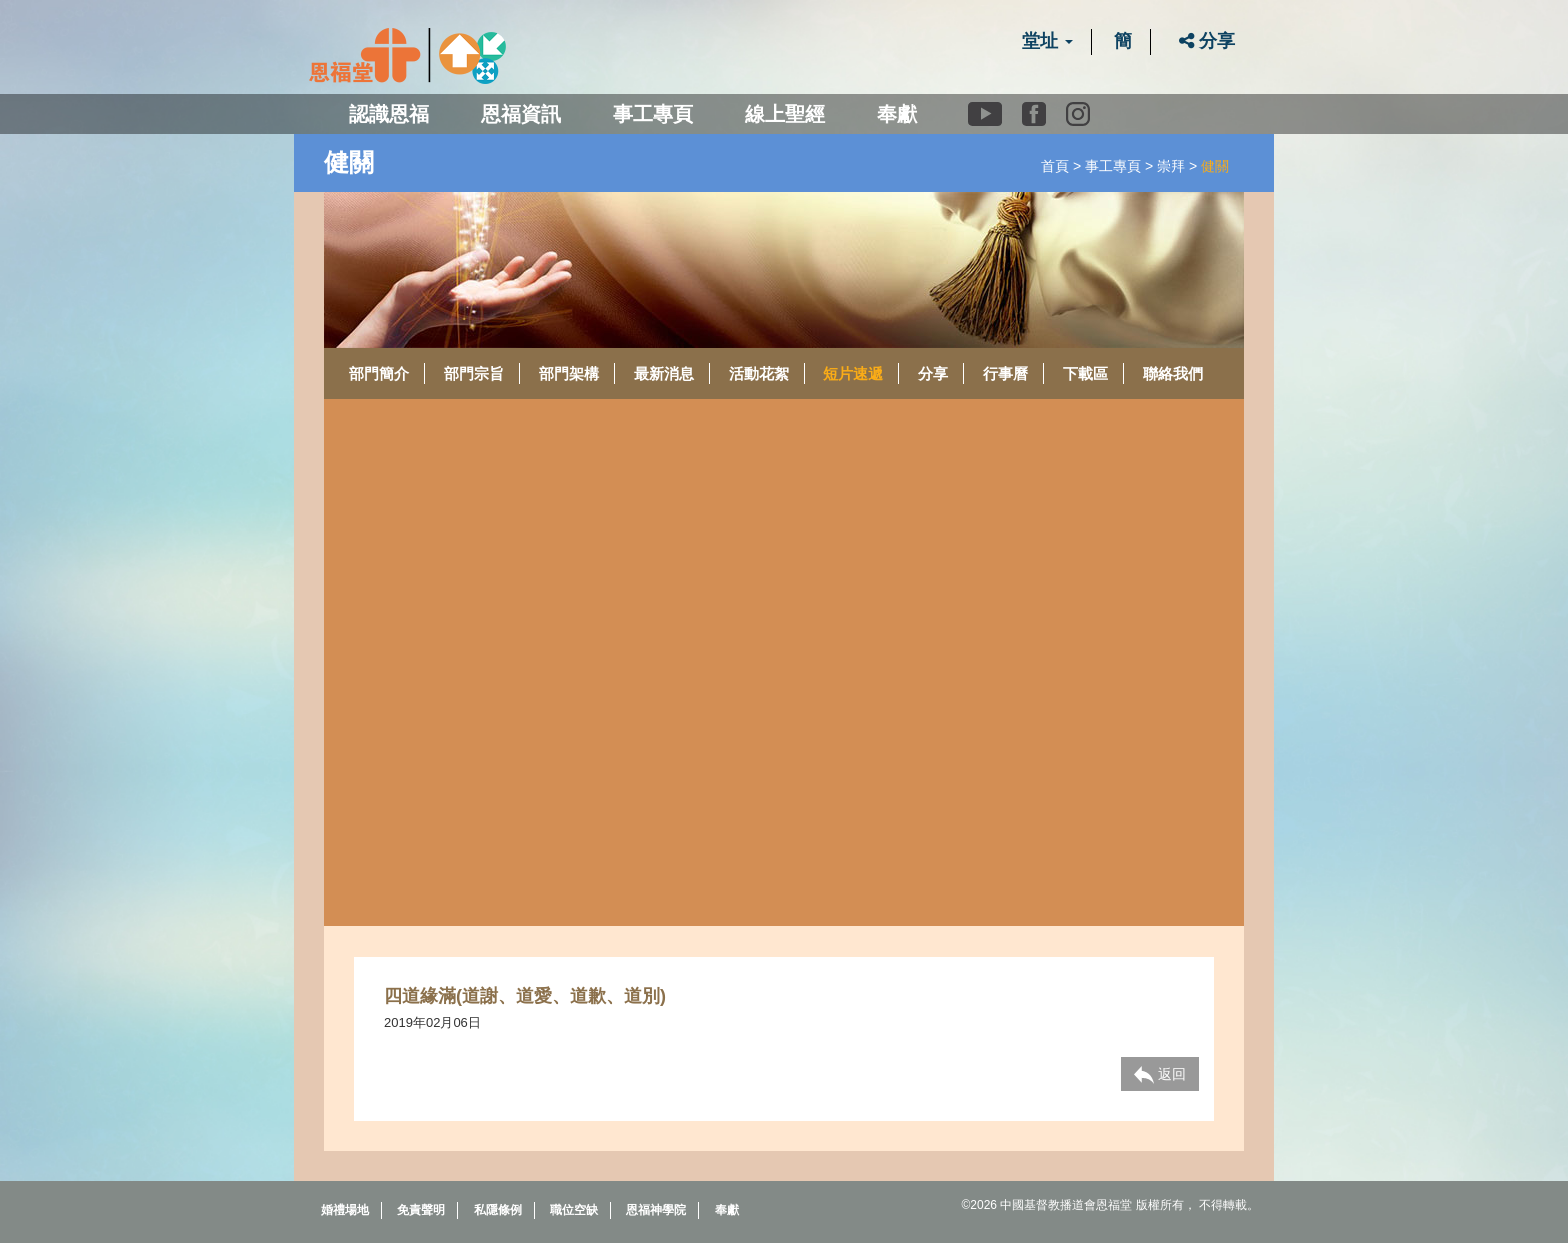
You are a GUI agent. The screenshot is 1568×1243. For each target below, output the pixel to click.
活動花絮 (759, 373)
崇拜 (1171, 166)
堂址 (1047, 41)
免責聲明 (421, 1210)
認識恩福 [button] (389, 114)
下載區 (1085, 373)
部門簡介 (379, 373)
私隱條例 (498, 1210)
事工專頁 (1113, 166)
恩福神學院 (656, 1210)
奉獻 (897, 114)
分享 (1207, 41)
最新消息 (664, 373)
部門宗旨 (474, 373)
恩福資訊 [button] (521, 114)
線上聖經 (785, 114)
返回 (1160, 1075)
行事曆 (1005, 373)
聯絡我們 (1173, 373)
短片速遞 (853, 373)
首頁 (1055, 166)
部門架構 (569, 373)
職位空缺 (574, 1210)
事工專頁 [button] (653, 114)
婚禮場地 (345, 1210)
